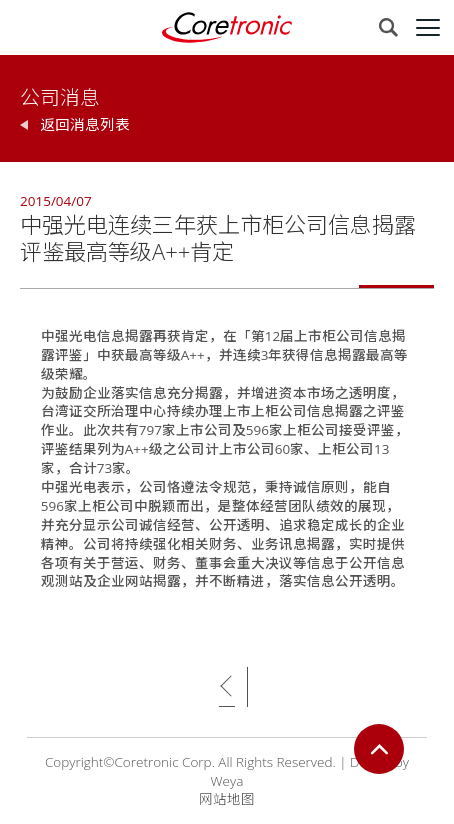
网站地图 (227, 799)
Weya (227, 781)
